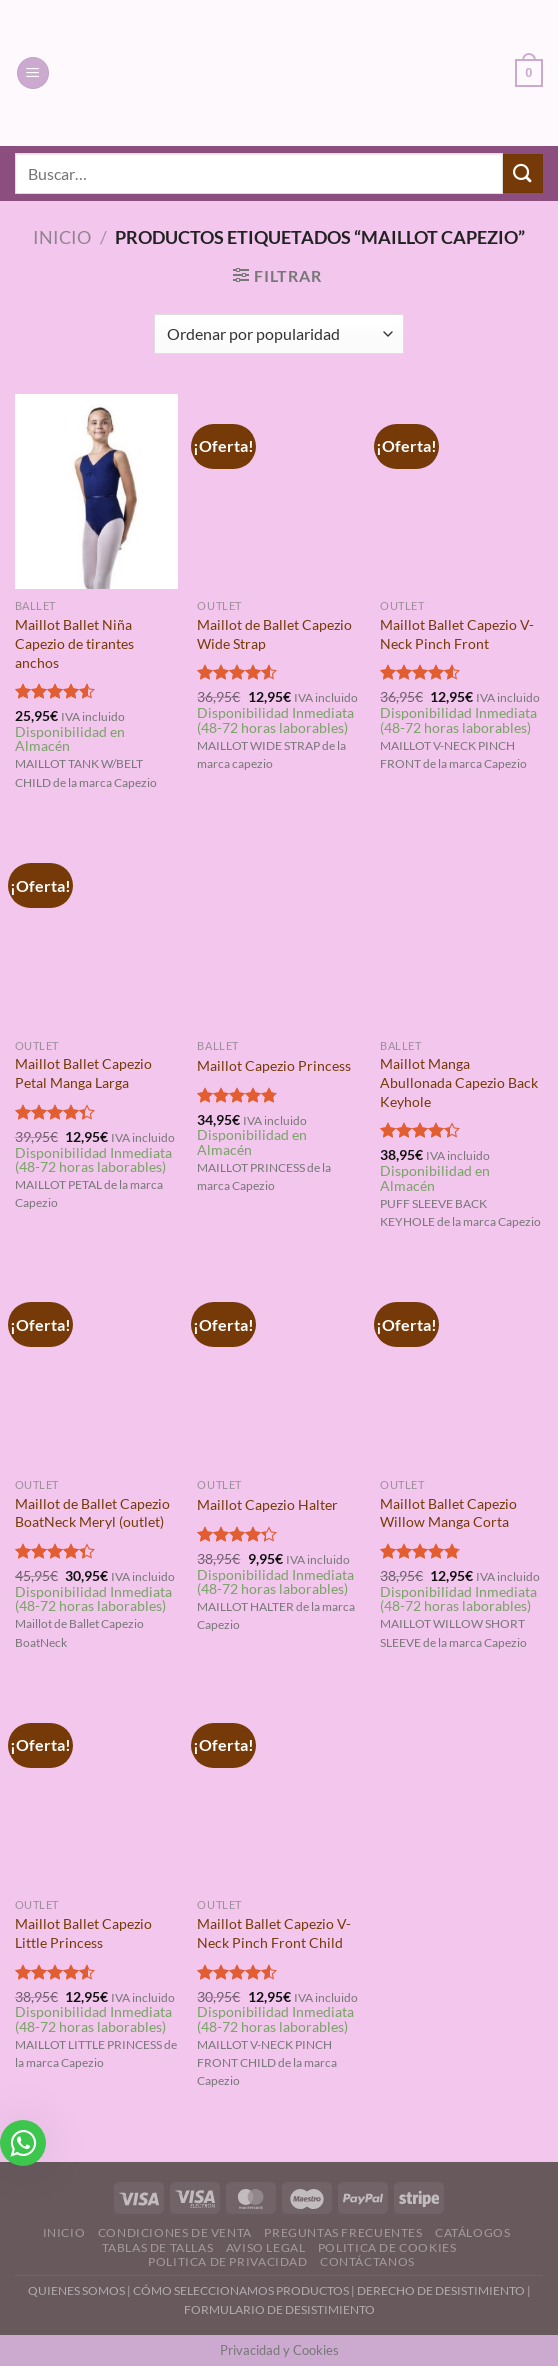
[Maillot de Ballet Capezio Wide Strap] (278, 491)
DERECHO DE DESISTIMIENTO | (444, 2290)
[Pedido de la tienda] (278, 334)
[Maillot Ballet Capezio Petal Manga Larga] (96, 930)
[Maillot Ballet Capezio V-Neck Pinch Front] (461, 491)
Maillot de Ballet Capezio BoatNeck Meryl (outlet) (92, 1513)
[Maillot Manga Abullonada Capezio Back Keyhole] (461, 930)
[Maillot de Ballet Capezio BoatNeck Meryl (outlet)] (96, 1369)
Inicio (62, 237)
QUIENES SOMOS (76, 2290)
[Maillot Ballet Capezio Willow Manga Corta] (461, 1369)
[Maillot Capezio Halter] (278, 1369)
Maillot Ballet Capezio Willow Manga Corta (448, 1513)
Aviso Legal (266, 2247)
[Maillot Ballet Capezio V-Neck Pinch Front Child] (278, 1790)
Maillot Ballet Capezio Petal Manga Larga (83, 1073)
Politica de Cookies (387, 2247)
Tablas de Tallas (158, 2247)
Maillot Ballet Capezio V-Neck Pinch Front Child (274, 1933)
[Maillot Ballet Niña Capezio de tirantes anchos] (96, 491)
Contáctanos (367, 2261)
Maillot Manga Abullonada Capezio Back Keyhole (459, 1082)
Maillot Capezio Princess (274, 1065)
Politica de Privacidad (227, 2261)
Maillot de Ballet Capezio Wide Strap (274, 634)
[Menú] (33, 73)
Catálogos (473, 2232)
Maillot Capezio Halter (267, 1504)
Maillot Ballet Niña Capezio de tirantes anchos (74, 643)
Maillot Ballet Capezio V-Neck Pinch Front (457, 634)
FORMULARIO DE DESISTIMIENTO (279, 2309)
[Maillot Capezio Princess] (278, 930)
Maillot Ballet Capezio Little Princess (83, 1933)
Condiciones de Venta (175, 2232)
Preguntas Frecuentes (343, 2232)
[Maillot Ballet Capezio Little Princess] (96, 1790)
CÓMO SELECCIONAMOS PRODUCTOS (241, 2290)
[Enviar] (523, 173)
